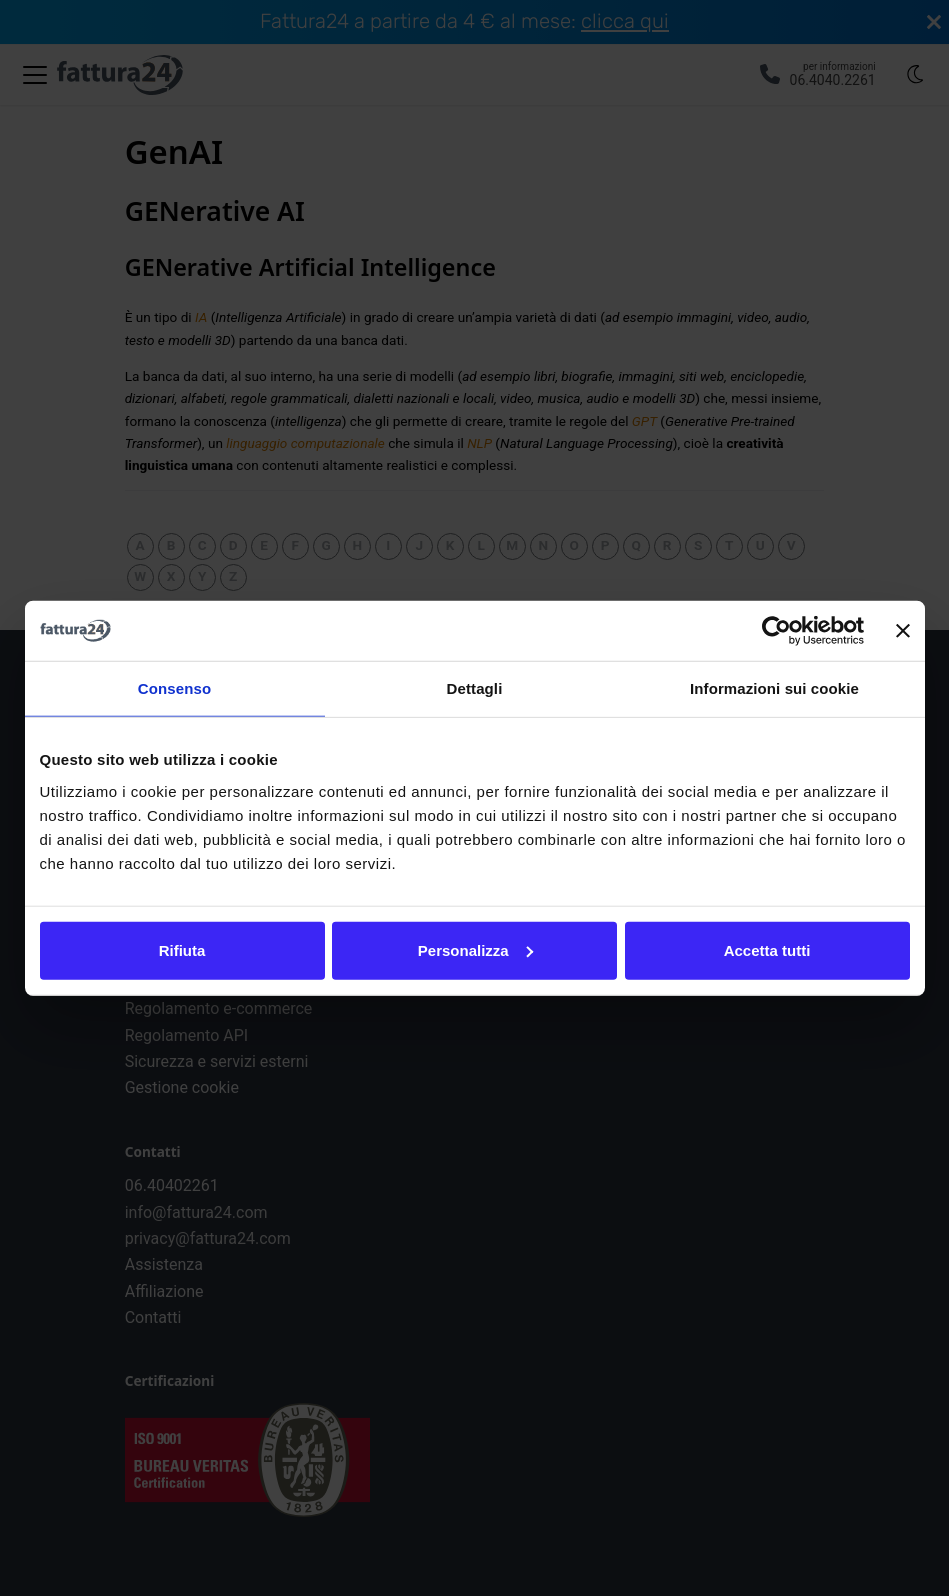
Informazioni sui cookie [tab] (774, 688)
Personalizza (475, 949)
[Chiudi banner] (903, 631)
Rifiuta (182, 949)
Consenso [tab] (174, 688)
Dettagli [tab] (475, 688)
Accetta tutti (767, 949)
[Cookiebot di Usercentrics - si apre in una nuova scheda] (776, 631)
